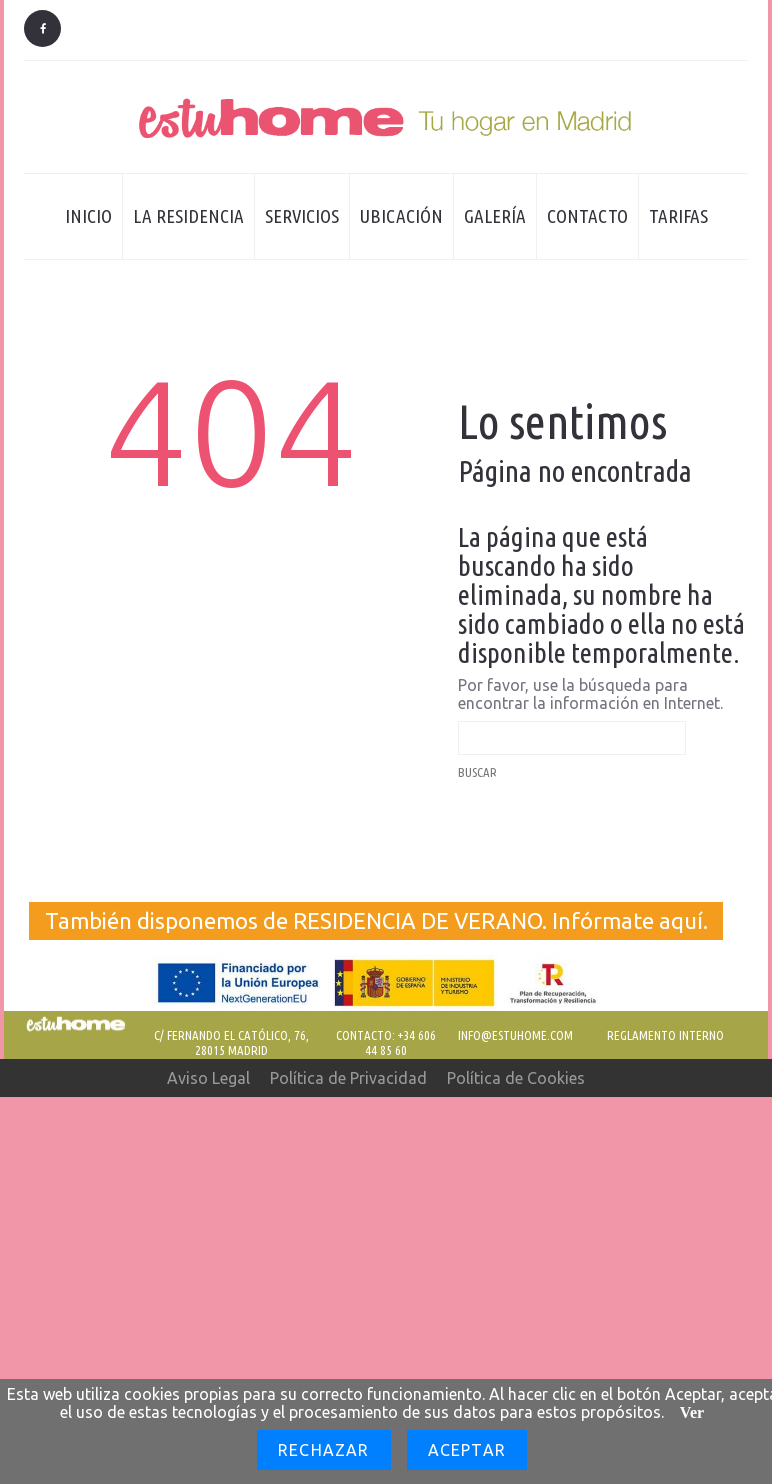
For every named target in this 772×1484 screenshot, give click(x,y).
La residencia (183, 232)
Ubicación (401, 216)
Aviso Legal (208, 1078)
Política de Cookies (516, 1078)
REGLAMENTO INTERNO (665, 1035)
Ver (692, 1412)
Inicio (88, 216)
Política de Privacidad (348, 1078)
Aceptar (467, 1450)
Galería (495, 216)
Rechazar (324, 1450)
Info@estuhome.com (515, 1035)
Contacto (587, 216)
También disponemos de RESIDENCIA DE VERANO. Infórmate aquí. (376, 920)
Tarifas (678, 216)
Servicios (302, 216)
